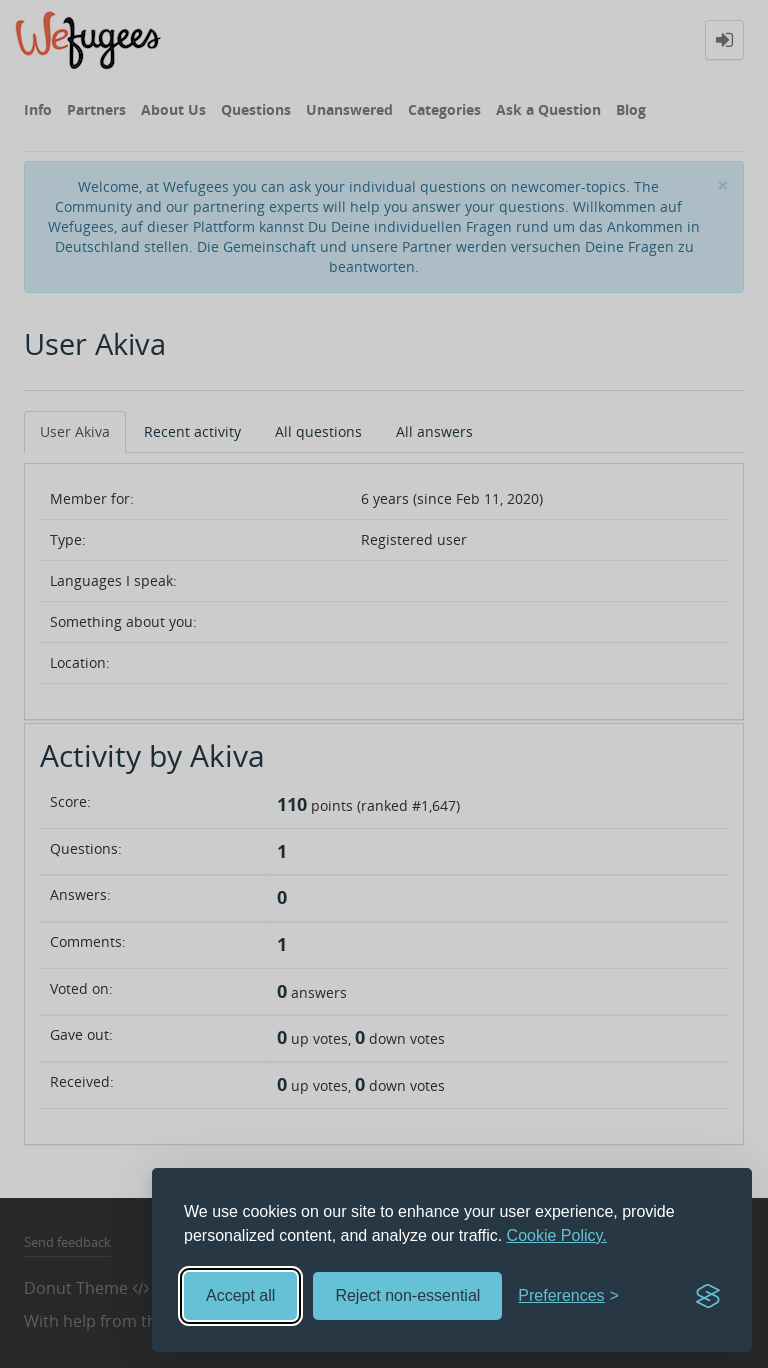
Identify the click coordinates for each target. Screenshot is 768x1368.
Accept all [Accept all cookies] (240, 1295)
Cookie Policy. (557, 1235)
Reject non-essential (407, 1295)
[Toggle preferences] (568, 1296)
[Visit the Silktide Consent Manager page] (708, 1296)
